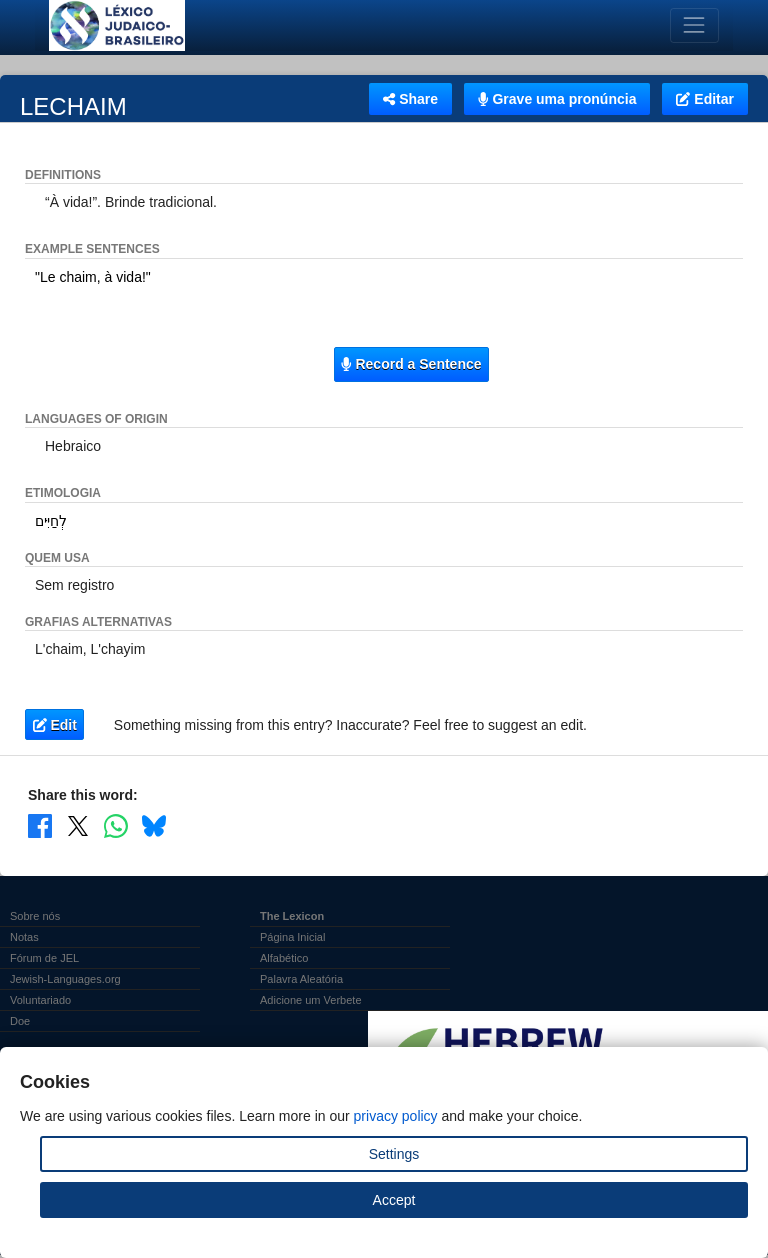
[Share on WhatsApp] (116, 826)
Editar (705, 99)
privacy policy (396, 1116)
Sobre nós (35, 916)
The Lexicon (292, 916)
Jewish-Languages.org (65, 979)
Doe (20, 1021)
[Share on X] (78, 826)
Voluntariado (40, 1000)
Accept (394, 1200)
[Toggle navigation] (694, 25)
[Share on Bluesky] (154, 826)
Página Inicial (292, 937)
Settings (394, 1154)
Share (410, 99)
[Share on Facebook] (40, 826)
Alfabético (284, 958)
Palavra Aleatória (301, 979)
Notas (24, 937)
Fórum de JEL (44, 958)
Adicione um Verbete (311, 1000)
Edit (55, 725)
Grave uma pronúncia (557, 99)
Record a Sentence (411, 364)
